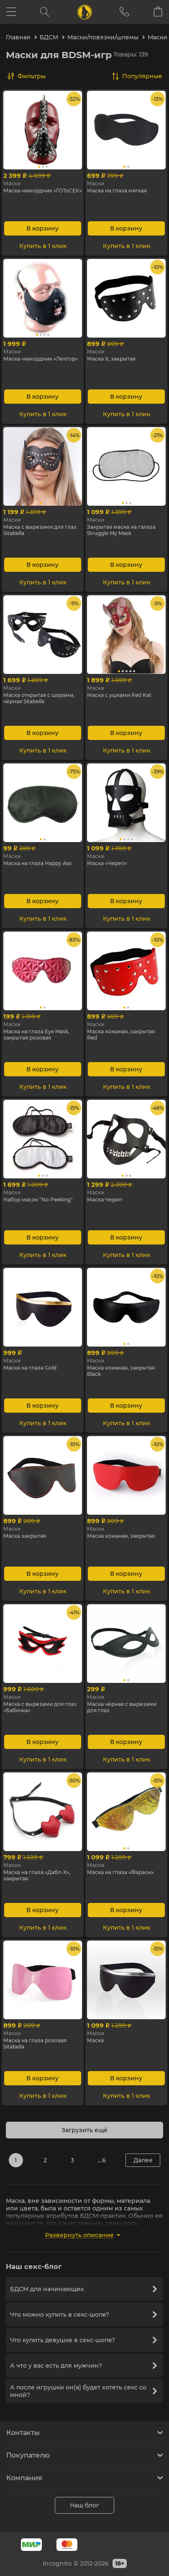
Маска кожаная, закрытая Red (121, 1034)
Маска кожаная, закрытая (121, 1536)
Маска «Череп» (107, 863)
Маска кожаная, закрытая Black (121, 1371)
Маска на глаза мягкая (117, 190)
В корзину (42, 228)
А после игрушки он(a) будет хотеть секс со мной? (83, 2391)
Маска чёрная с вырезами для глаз (121, 1707)
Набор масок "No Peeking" (38, 1199)
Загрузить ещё (84, 2130)
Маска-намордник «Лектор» (40, 359)
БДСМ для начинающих (83, 2289)
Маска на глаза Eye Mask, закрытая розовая (36, 1034)
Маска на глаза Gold (29, 1368)
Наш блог (84, 2505)
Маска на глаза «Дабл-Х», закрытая (36, 1875)
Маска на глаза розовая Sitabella (35, 2043)
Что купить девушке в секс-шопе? (83, 2340)
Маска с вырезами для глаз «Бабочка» (40, 1707)
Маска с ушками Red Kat (119, 695)
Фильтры (32, 76)
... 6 (101, 2160)
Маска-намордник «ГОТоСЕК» (42, 190)
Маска (95, 2040)
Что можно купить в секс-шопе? (83, 2314)
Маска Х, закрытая (111, 359)
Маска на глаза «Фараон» (120, 1872)
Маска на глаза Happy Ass (37, 863)
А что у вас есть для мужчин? (83, 2365)
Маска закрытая (24, 1536)
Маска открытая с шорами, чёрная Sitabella (38, 698)
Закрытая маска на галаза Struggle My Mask (121, 530)
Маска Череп (104, 1199)
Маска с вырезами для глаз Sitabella (40, 530)
